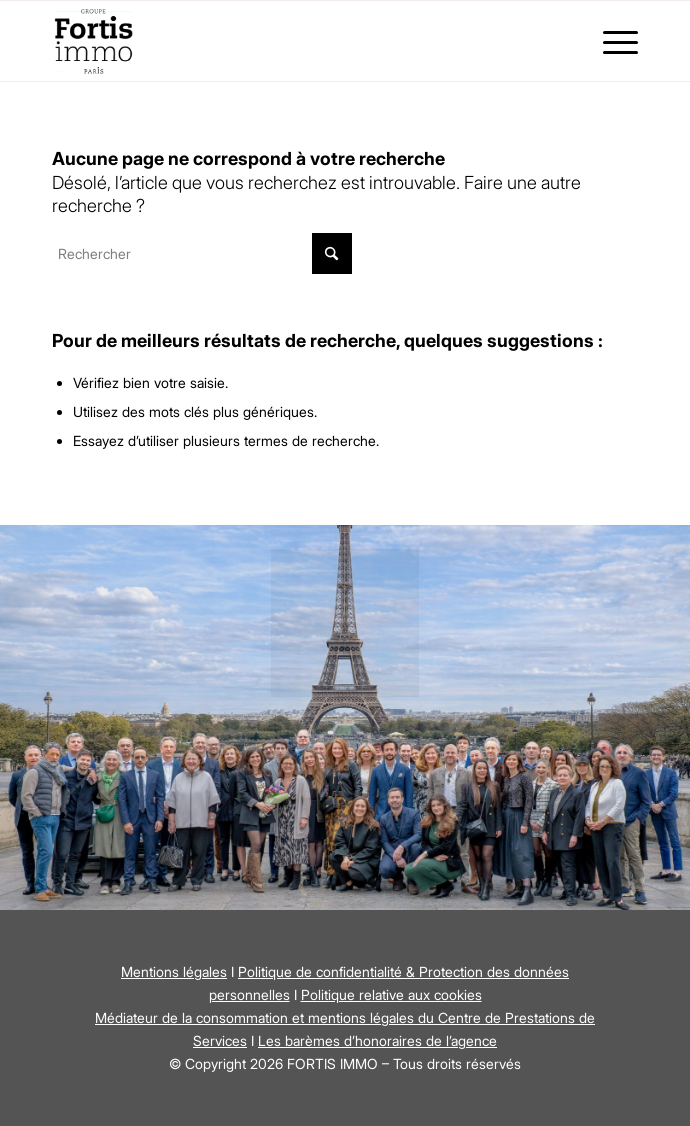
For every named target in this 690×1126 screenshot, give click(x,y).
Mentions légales (174, 971)
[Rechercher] (202, 253)
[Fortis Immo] (286, 41)
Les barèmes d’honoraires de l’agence (377, 1040)
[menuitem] (610, 41)
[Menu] (610, 41)
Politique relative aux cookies (391, 994)
